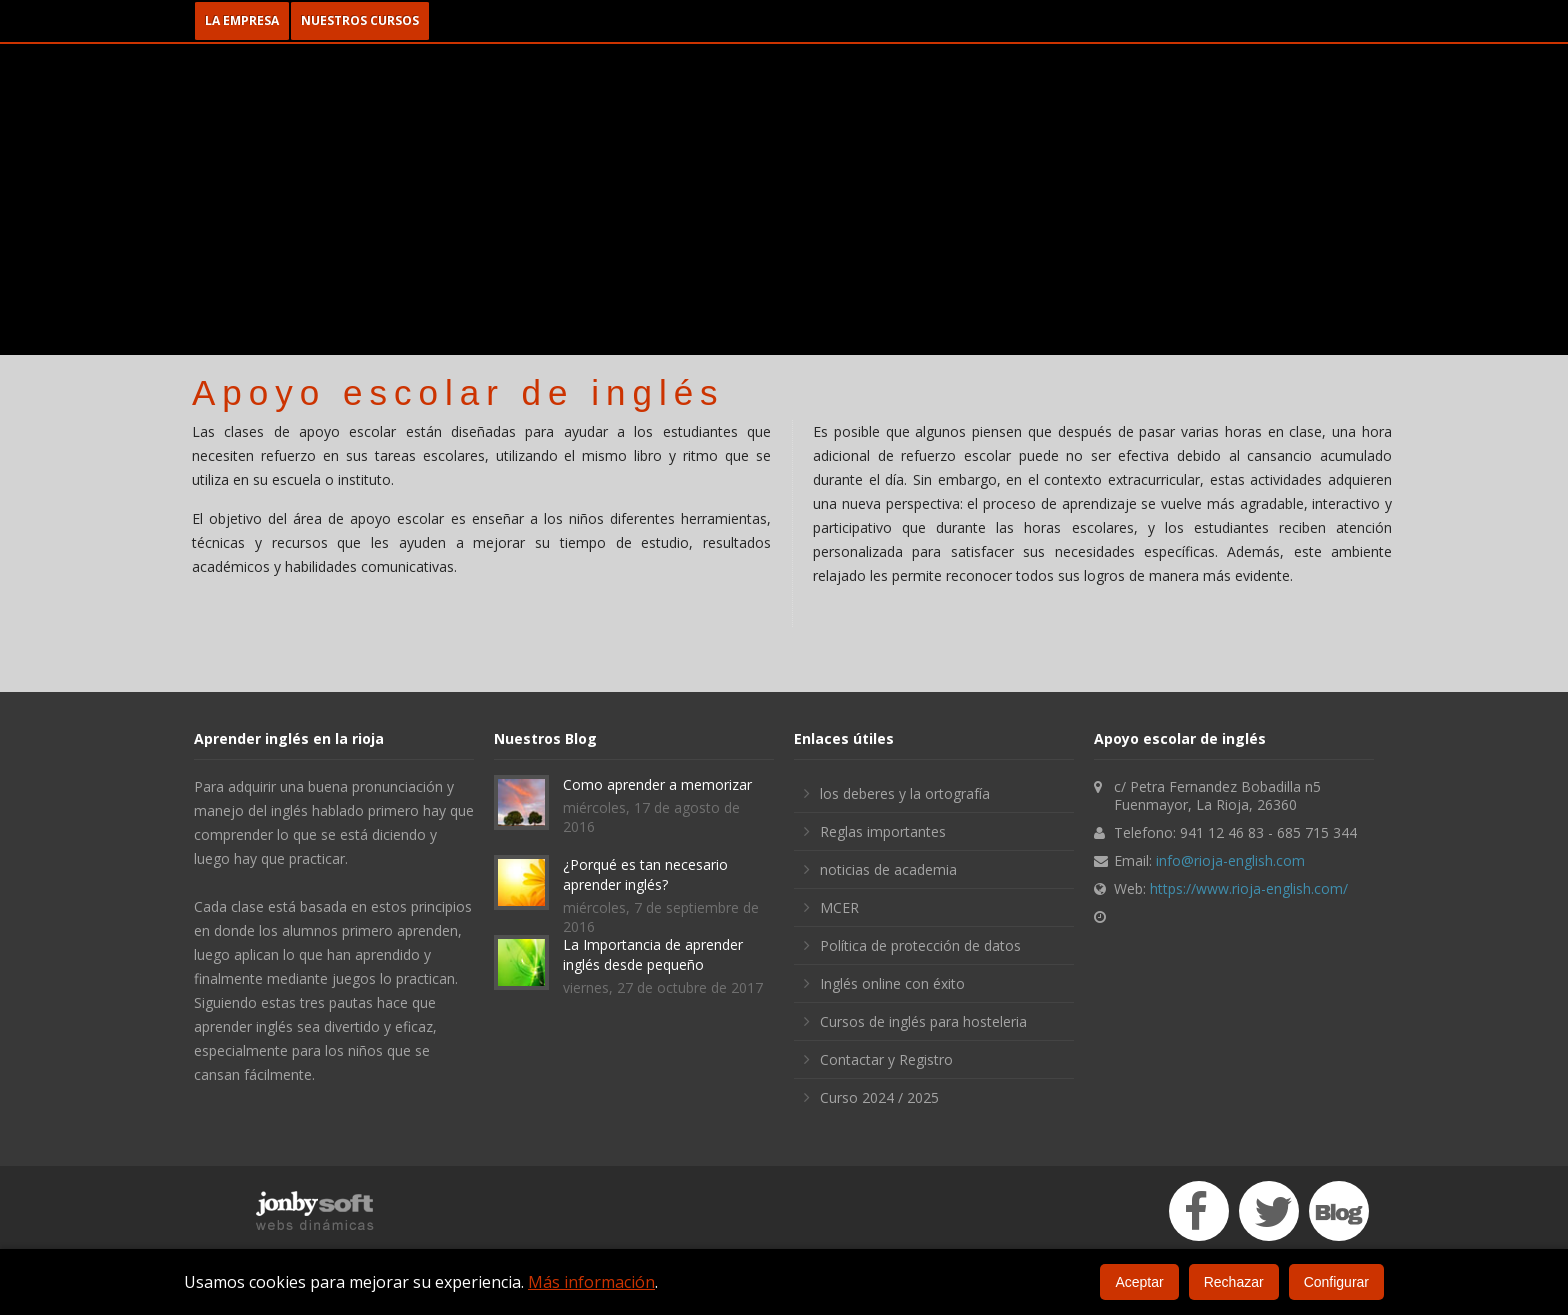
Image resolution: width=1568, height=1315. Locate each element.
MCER (839, 907)
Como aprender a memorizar (657, 784)
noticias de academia (888, 869)
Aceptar (1139, 1282)
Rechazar (1234, 1282)
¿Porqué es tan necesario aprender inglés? (645, 874)
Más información (591, 1282)
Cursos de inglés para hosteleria (923, 1021)
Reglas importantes (883, 831)
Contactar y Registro (886, 1059)
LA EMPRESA (242, 20)
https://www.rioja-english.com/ (1249, 888)
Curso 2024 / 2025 (879, 1097)
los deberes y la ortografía (905, 793)
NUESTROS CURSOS (360, 20)
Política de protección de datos (920, 945)
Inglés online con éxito (892, 983)
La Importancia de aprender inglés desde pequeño (653, 954)
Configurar (1336, 1282)
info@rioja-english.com (1230, 860)
